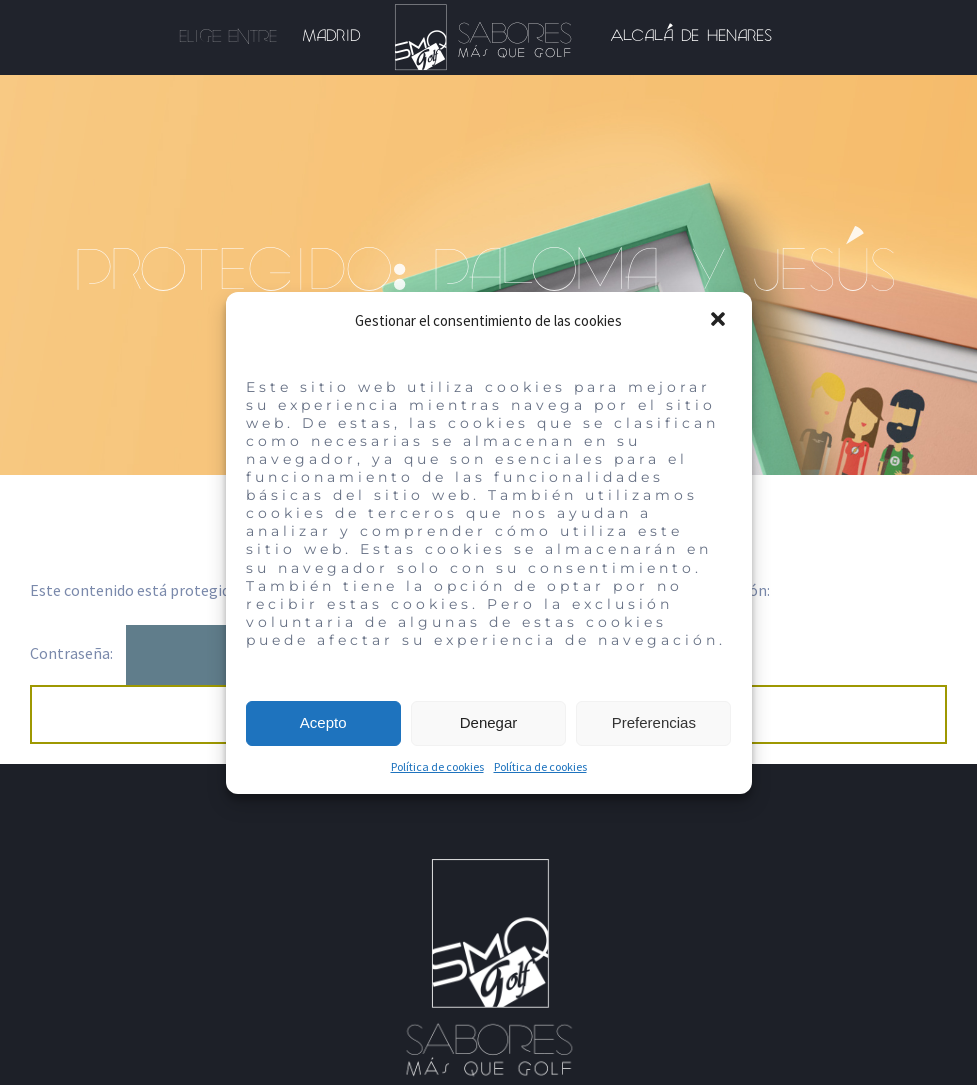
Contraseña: (178, 653)
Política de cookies (437, 766)
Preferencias (654, 722)
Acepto (323, 722)
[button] (720, 321)
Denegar (489, 722)
